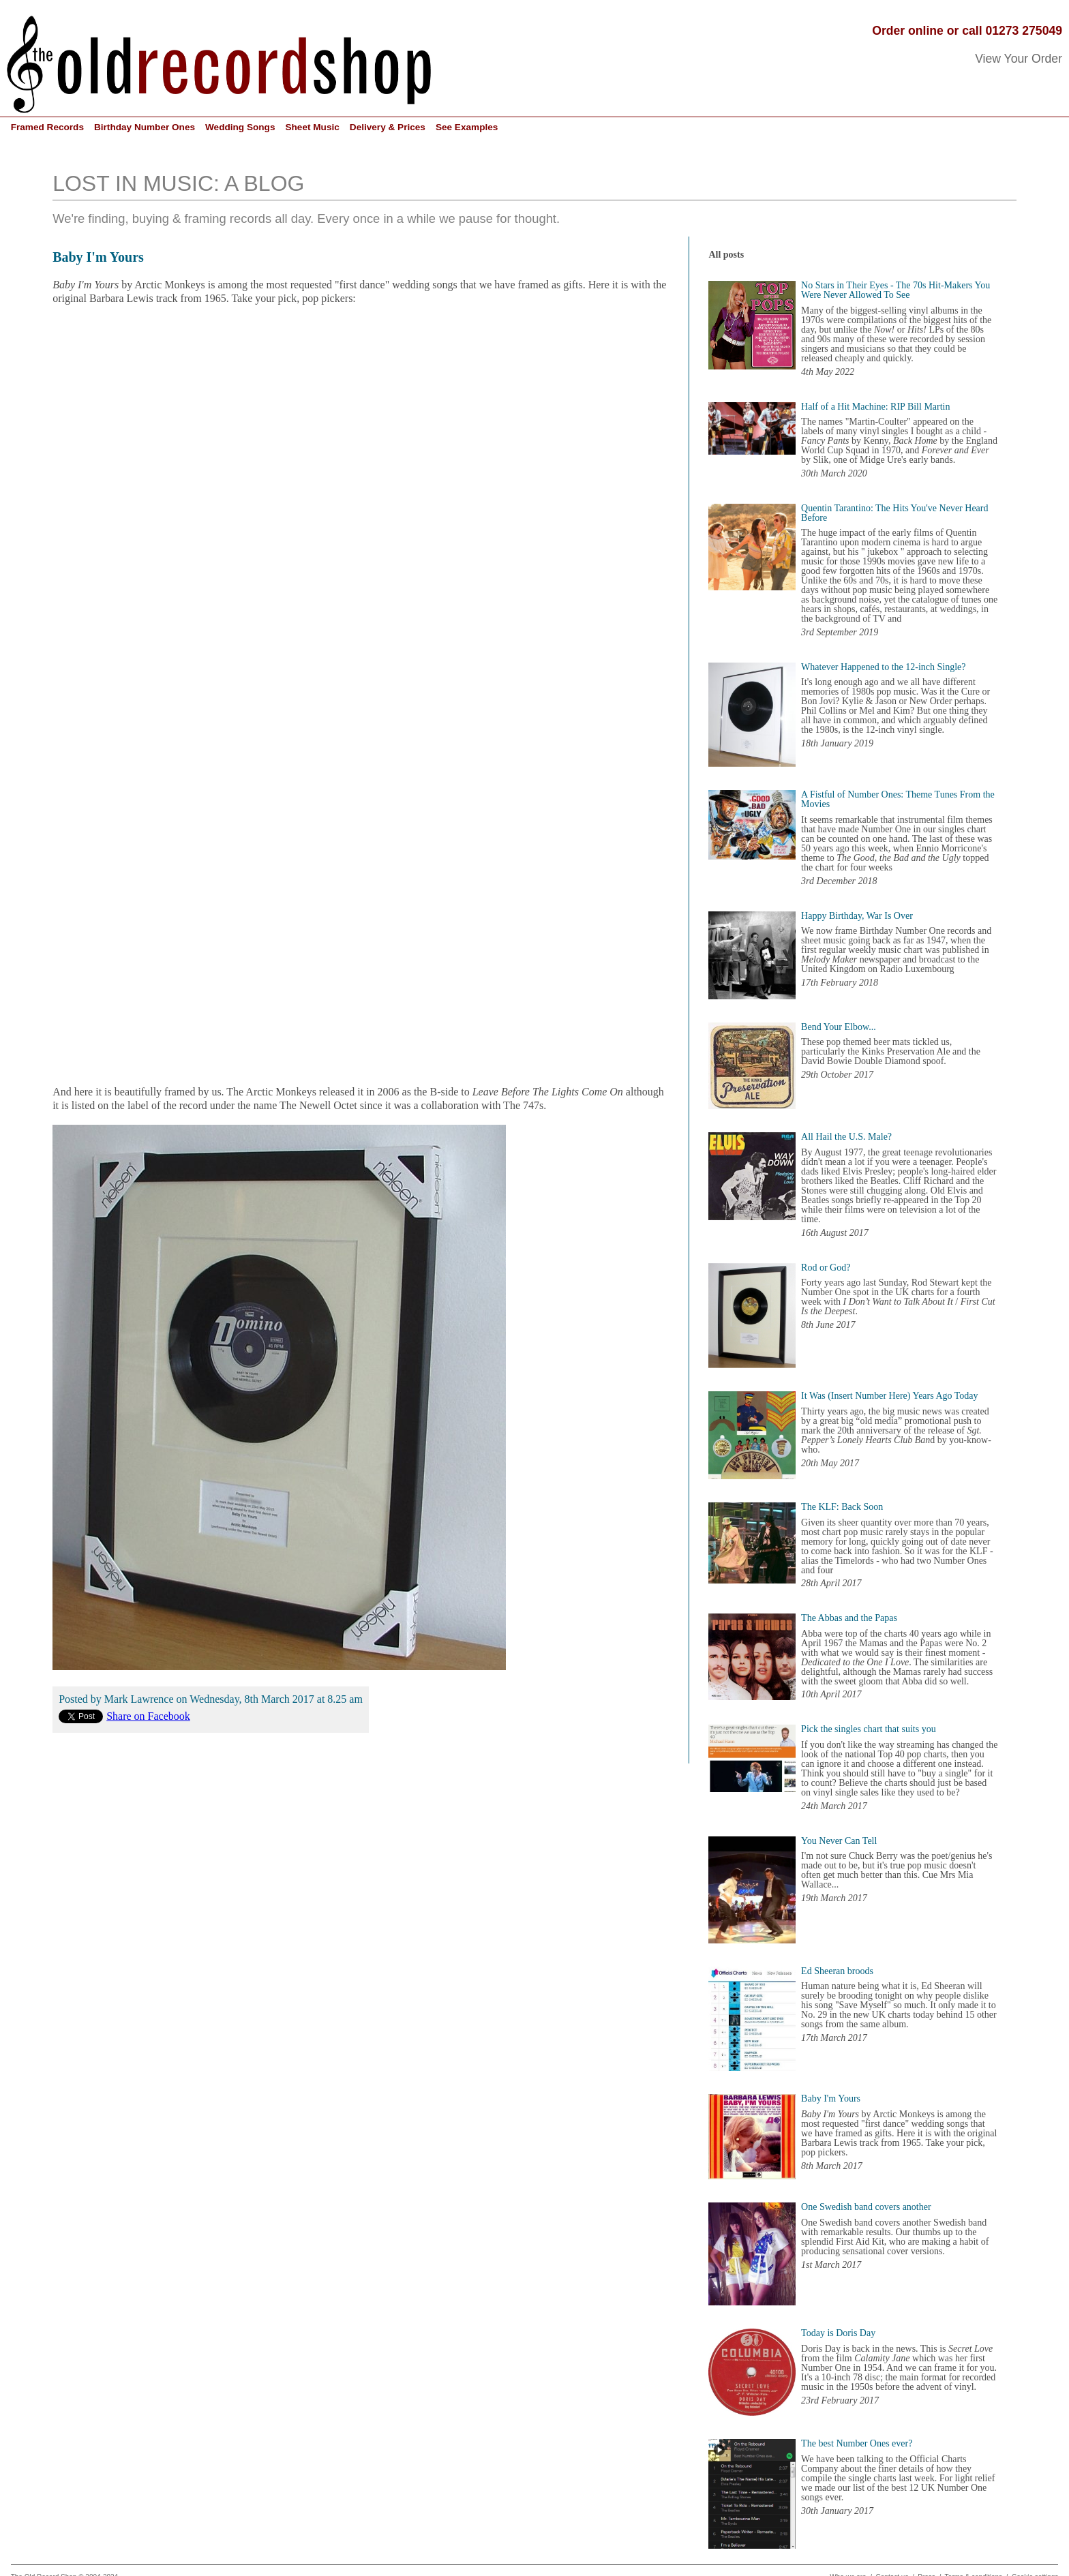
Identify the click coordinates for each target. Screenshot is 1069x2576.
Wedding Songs (240, 127)
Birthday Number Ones (144, 127)
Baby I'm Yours (98, 256)
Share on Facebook (148, 1716)
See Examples (467, 127)
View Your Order (1018, 58)
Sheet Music (312, 127)
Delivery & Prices (387, 127)
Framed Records (47, 127)
